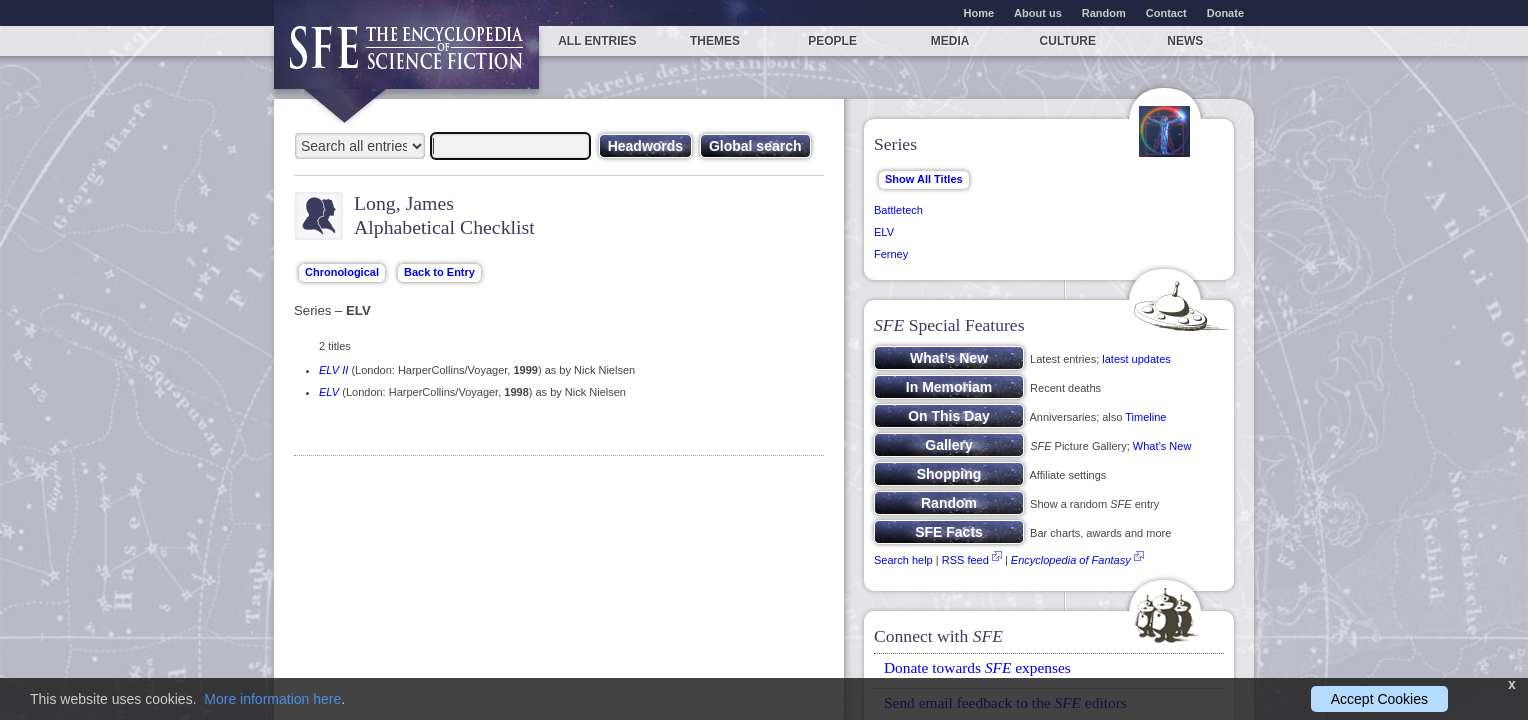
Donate (1225, 13)
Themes (715, 41)
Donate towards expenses (977, 667)
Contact (1166, 13)
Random (1104, 13)
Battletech (898, 210)
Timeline (1145, 417)
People (832, 41)
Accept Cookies (1379, 699)
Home (979, 13)
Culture (1068, 41)
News (1185, 41)
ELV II (333, 370)
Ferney (891, 254)
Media (950, 41)
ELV (329, 392)
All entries (597, 41)
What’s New (1162, 446)
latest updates (1136, 359)
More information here (272, 699)
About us (1038, 13)
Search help (903, 560)
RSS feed (965, 560)
